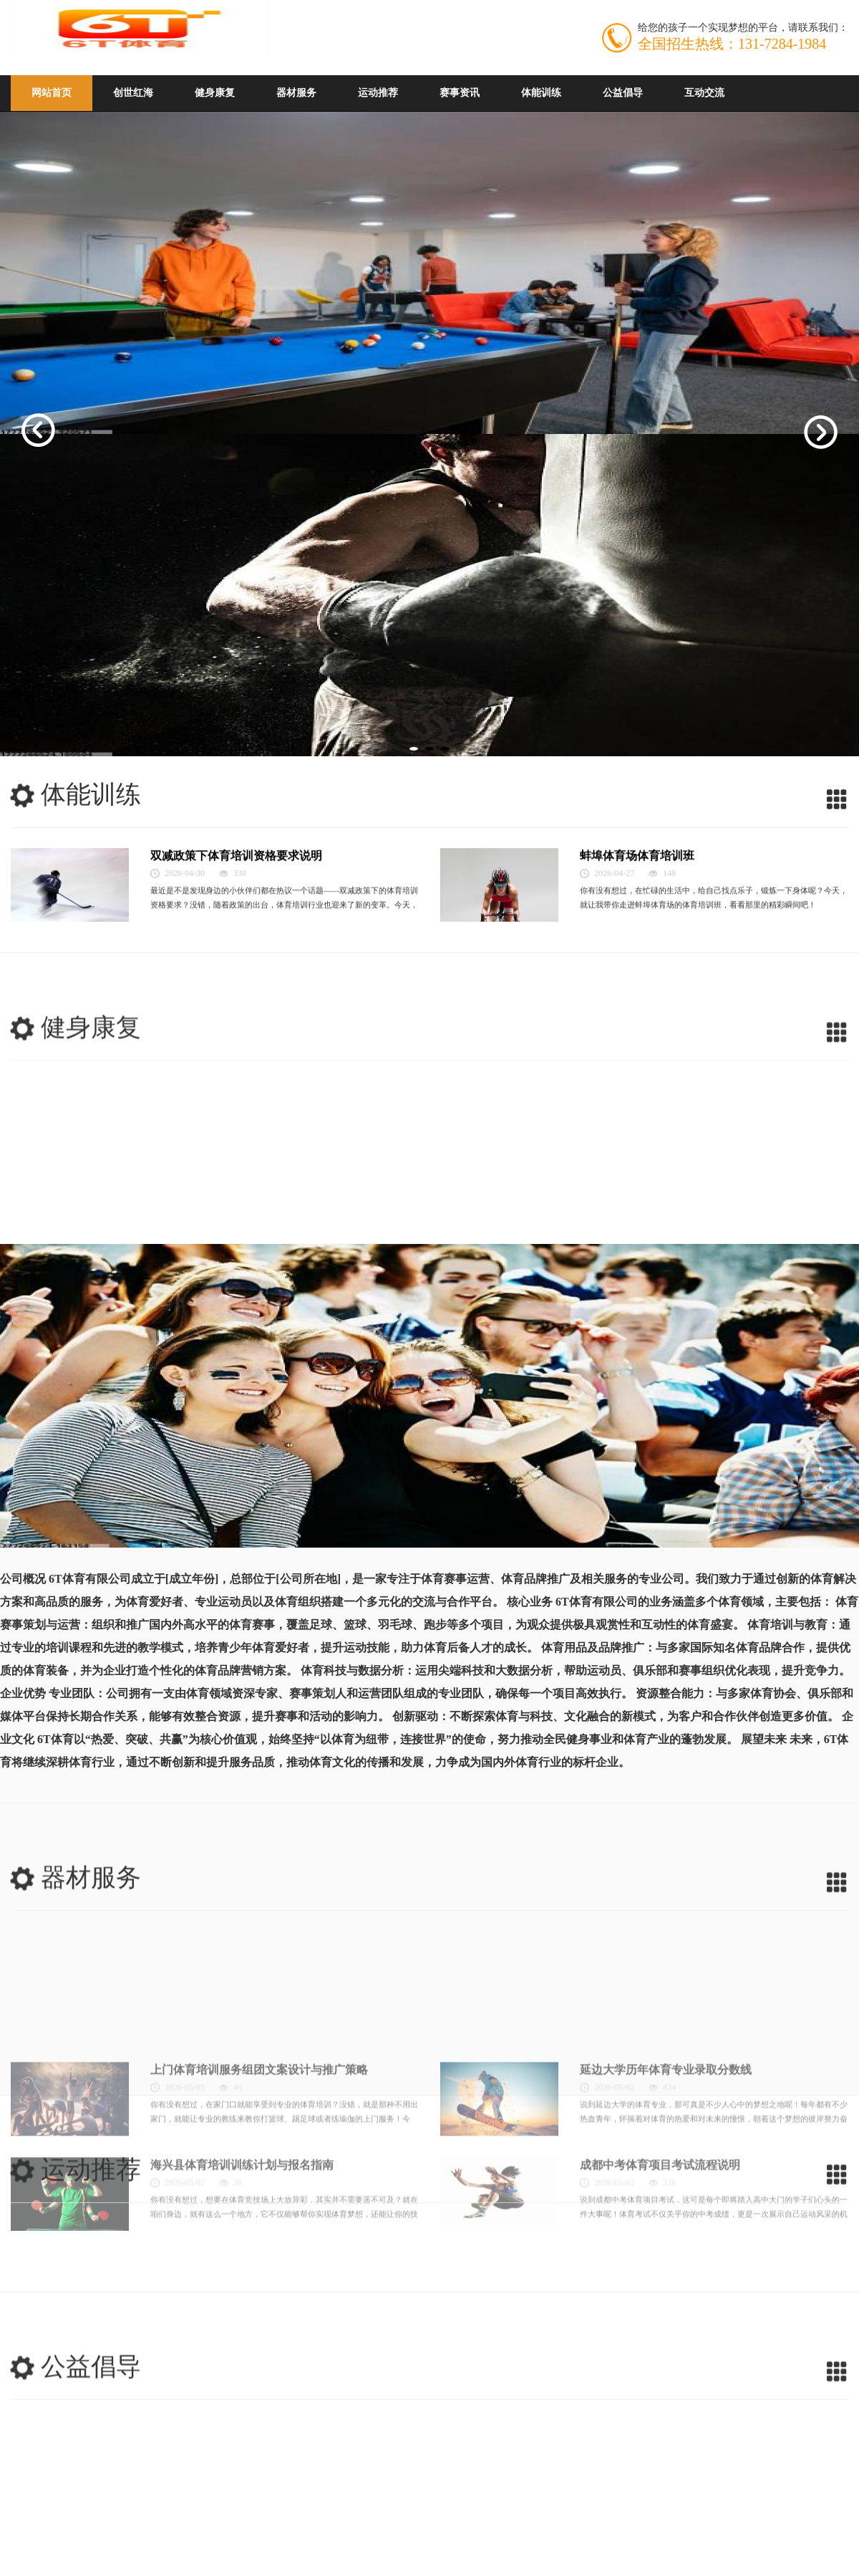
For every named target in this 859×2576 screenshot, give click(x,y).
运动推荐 (378, 92)
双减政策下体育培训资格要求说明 (236, 951)
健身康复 (215, 92)
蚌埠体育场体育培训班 (637, 951)
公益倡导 (623, 92)
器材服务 (296, 92)
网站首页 (51, 92)
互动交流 (704, 92)
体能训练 (541, 92)
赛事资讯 (460, 92)
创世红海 (133, 92)
